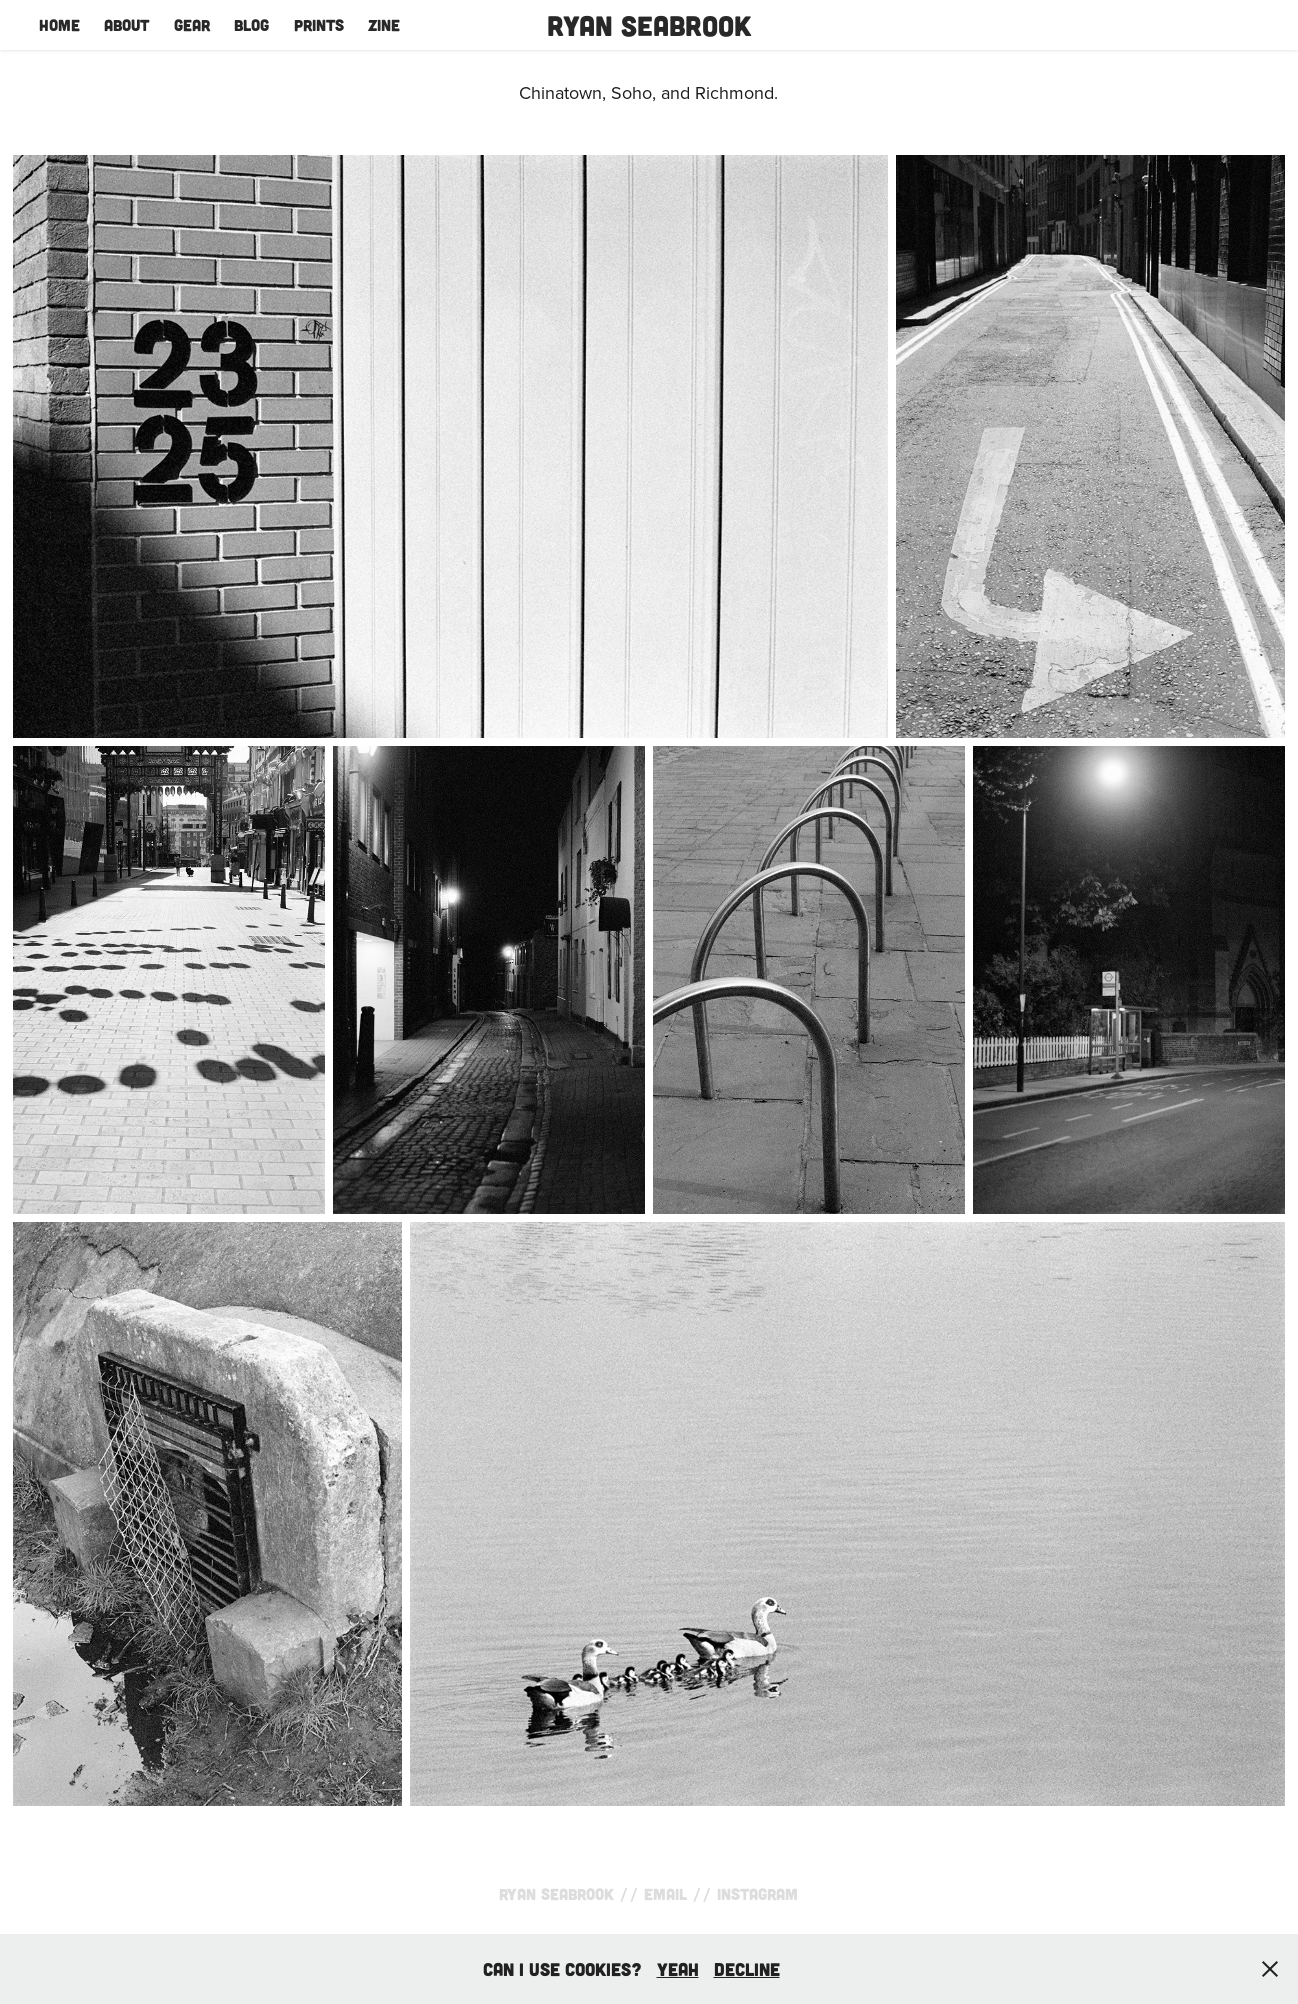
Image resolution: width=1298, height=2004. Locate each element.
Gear (192, 24)
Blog (251, 24)
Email (665, 1893)
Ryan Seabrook (649, 25)
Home (59, 24)
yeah (678, 1969)
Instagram (757, 1893)
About (126, 24)
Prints (319, 24)
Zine (384, 24)
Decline (747, 1969)
